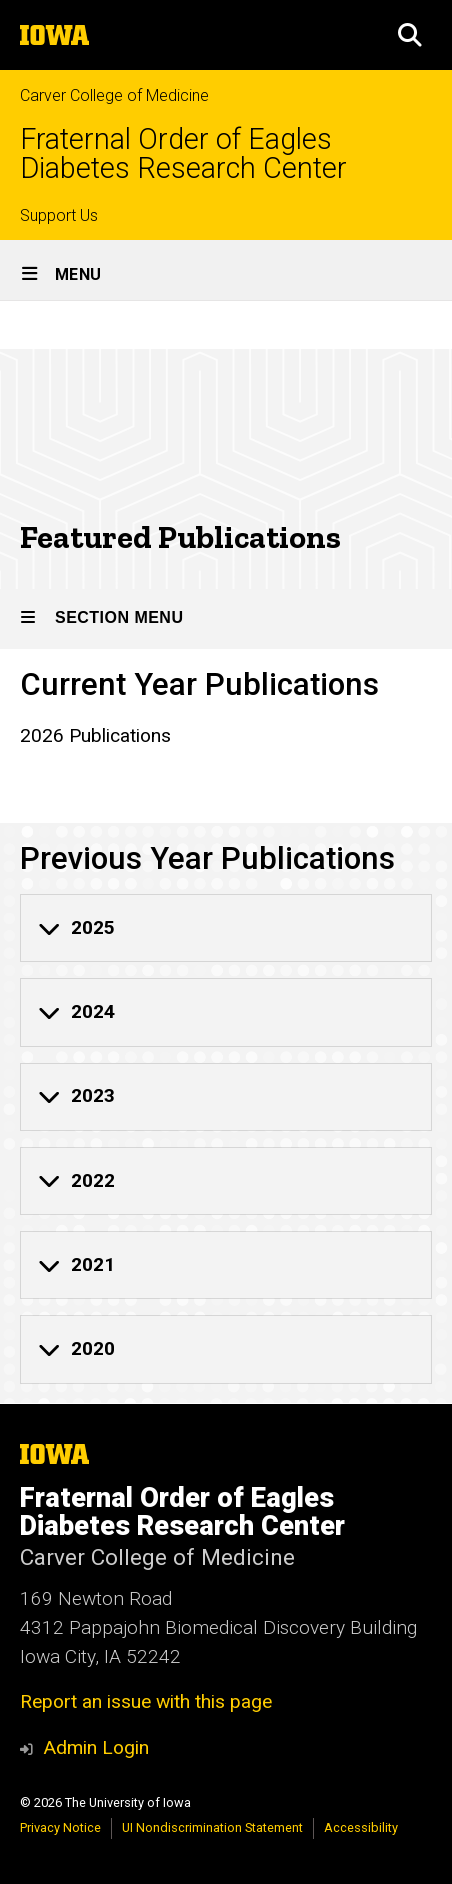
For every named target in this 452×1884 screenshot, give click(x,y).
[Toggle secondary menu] (226, 619)
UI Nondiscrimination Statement (212, 1827)
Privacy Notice (60, 1827)
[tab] (226, 928)
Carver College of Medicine (114, 95)
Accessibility (361, 1827)
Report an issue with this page (146, 1701)
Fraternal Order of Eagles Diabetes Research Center (183, 154)
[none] (226, 928)
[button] (410, 35)
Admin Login (96, 1747)
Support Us (59, 215)
